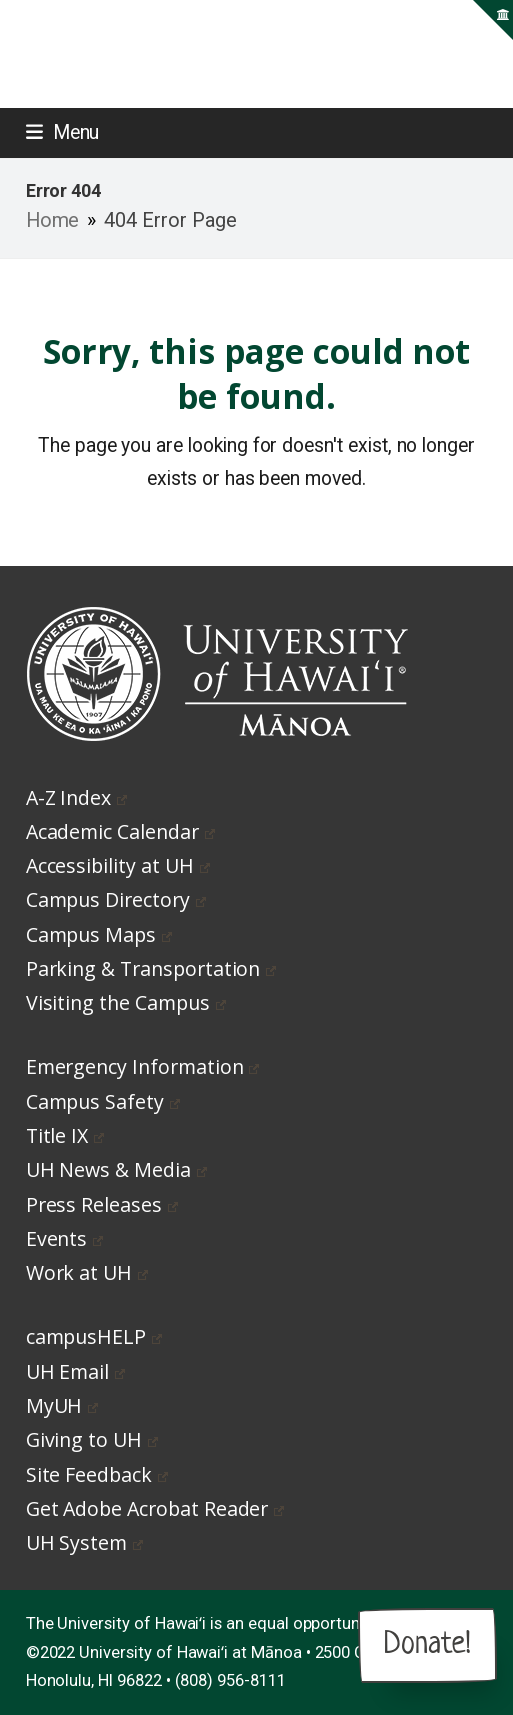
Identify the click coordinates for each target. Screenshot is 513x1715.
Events (65, 1238)
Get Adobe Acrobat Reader (155, 1508)
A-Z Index (76, 797)
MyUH (62, 1405)
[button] (63, 132)
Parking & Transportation (151, 968)
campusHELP (94, 1336)
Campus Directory (116, 899)
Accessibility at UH (118, 865)
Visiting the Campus (126, 1002)
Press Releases (102, 1204)
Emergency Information (143, 1066)
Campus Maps (99, 934)
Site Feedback (97, 1474)
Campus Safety (103, 1101)
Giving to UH (92, 1439)
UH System (84, 1542)
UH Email (75, 1371)
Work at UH (87, 1272)
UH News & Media (116, 1169)
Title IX (65, 1135)
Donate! (427, 1645)
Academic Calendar (120, 831)
